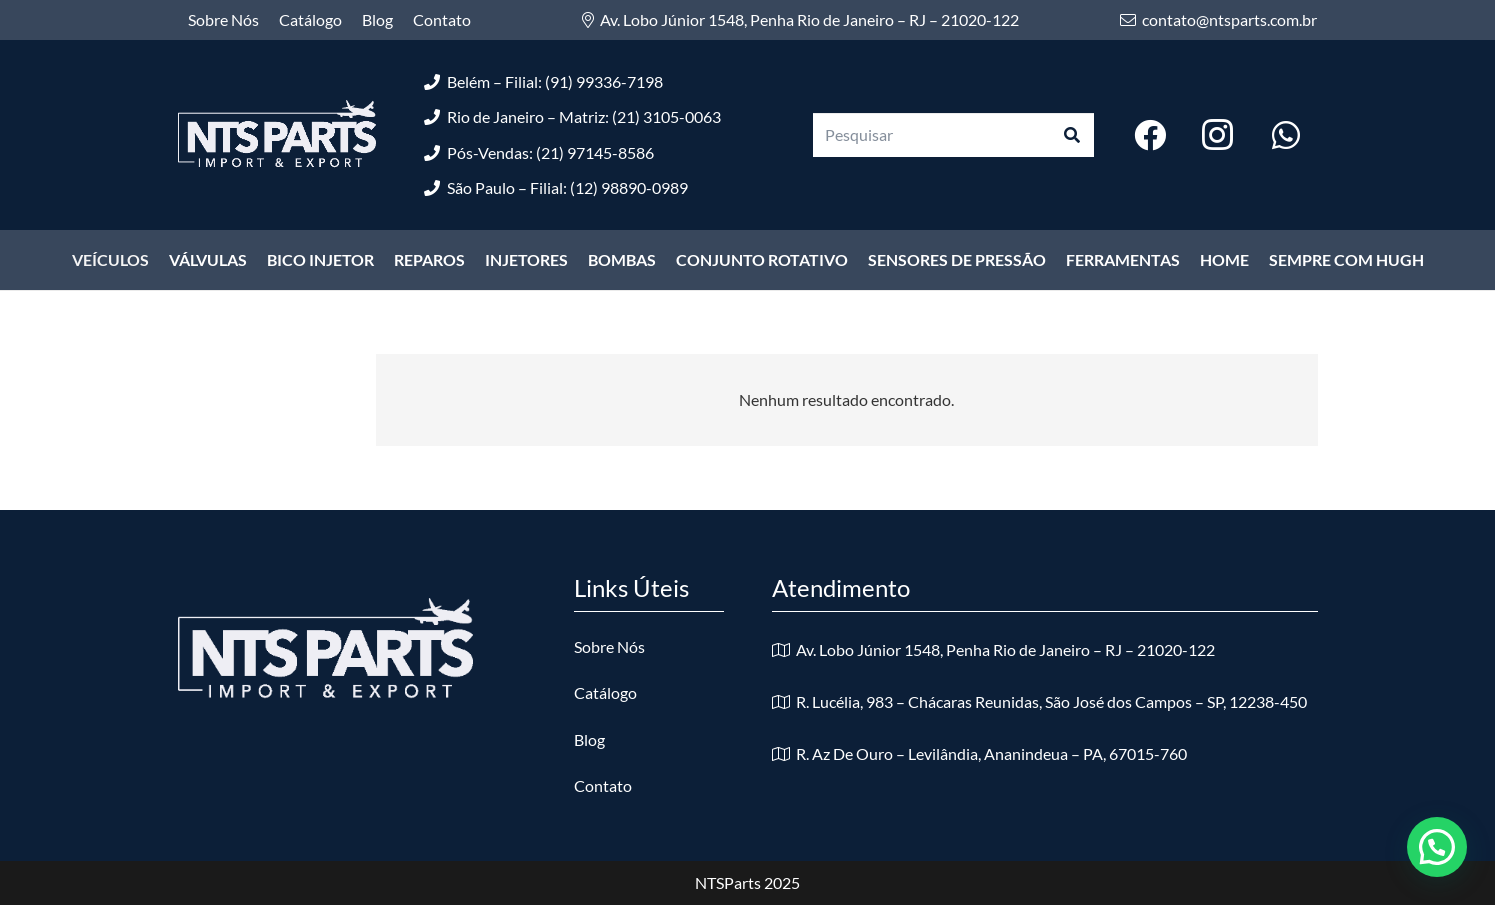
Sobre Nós (609, 646)
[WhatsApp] (1286, 135)
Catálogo (605, 692)
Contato (603, 785)
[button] (1437, 847)
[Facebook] (1150, 135)
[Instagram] (1218, 135)
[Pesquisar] (954, 135)
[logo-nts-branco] (277, 135)
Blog (589, 739)
